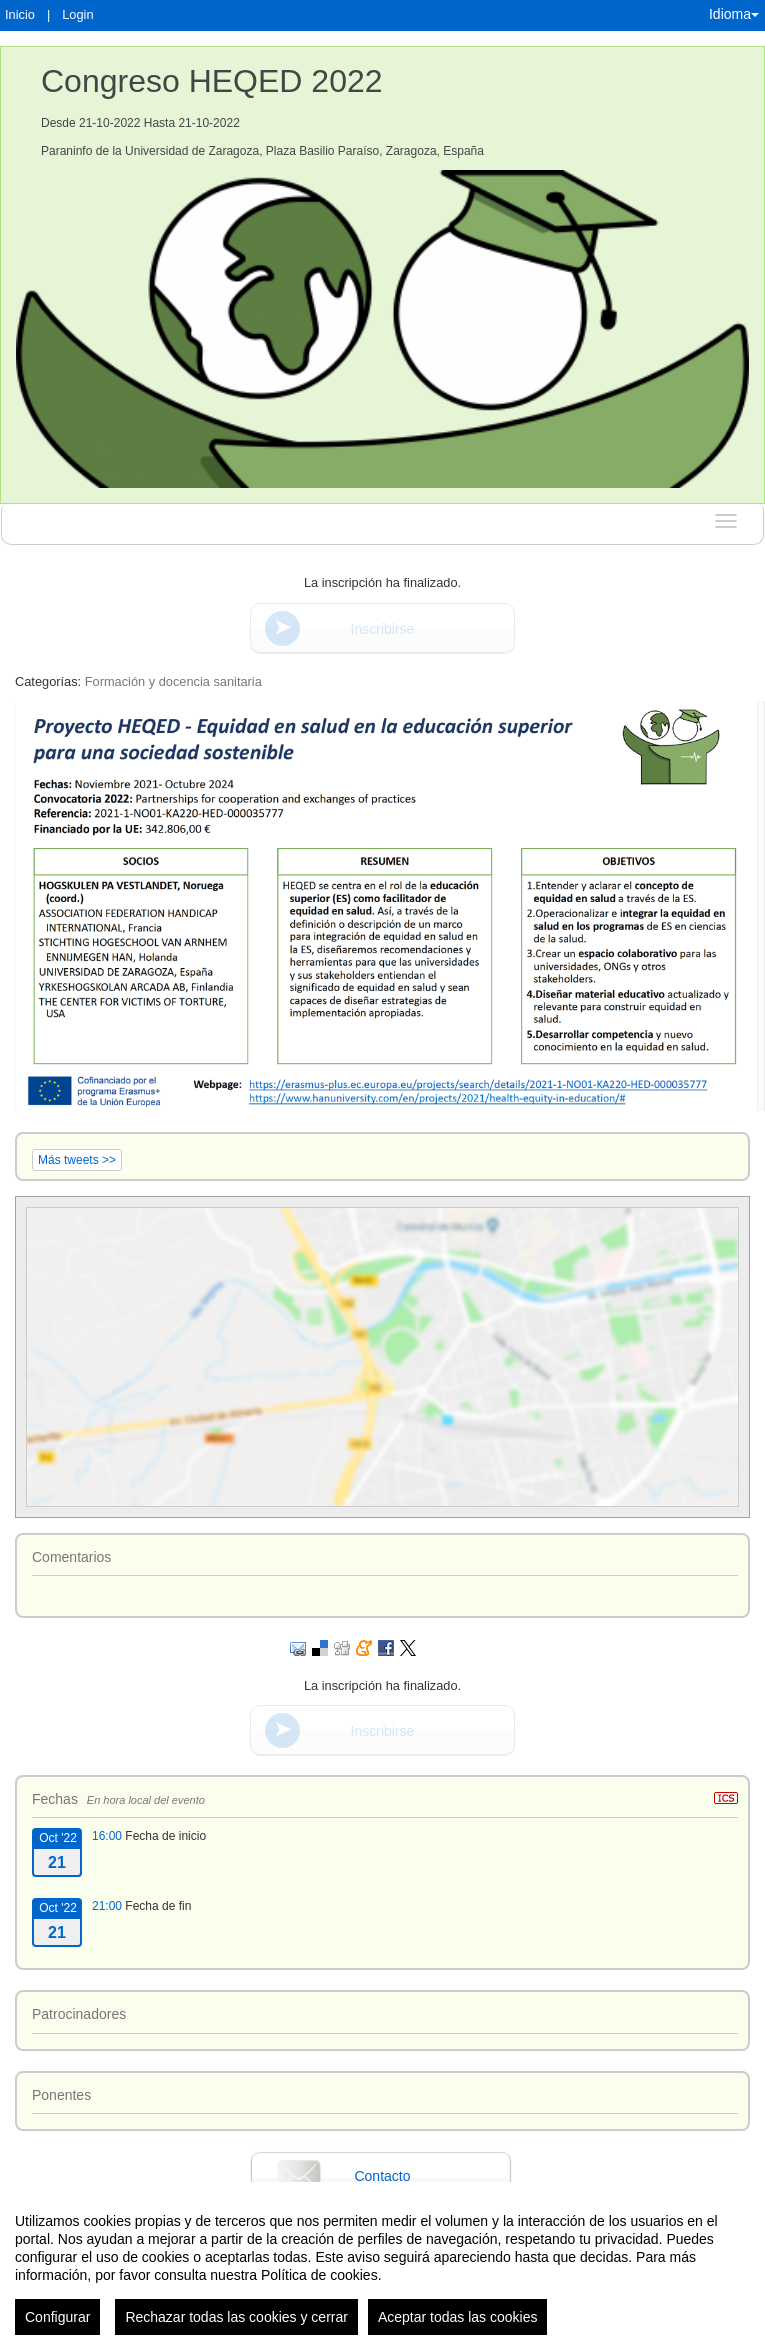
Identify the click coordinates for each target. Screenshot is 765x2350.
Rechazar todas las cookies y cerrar (236, 2326)
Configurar (57, 2326)
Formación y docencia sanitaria (173, 681)
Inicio (20, 14)
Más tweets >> (77, 1160)
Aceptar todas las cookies (458, 2326)
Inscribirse (383, 629)
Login (77, 14)
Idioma (734, 14)
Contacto (382, 2176)
